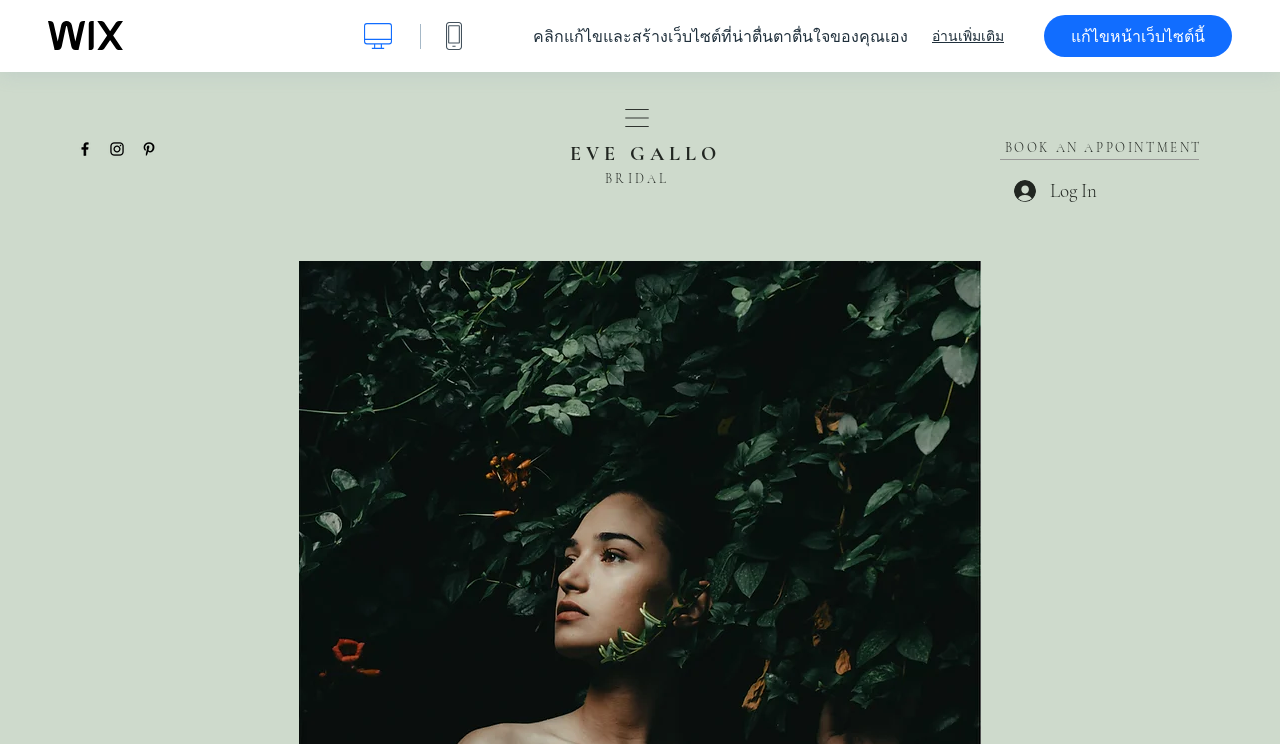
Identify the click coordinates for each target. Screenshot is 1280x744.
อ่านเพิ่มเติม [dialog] (968, 36)
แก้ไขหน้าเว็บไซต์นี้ (1138, 36)
